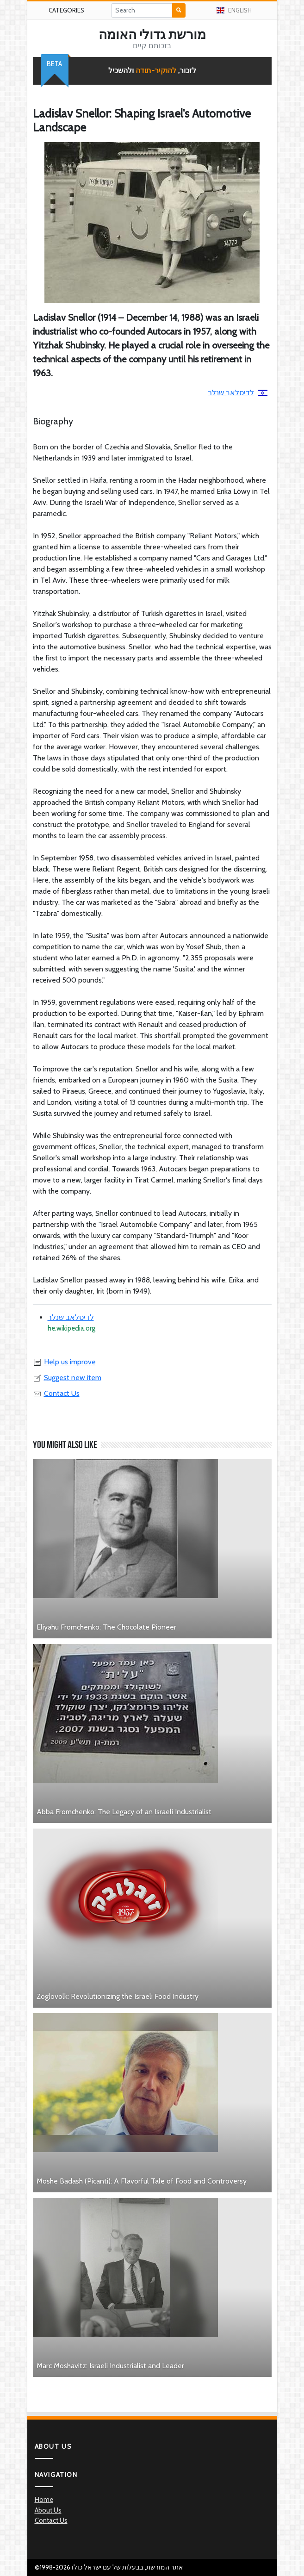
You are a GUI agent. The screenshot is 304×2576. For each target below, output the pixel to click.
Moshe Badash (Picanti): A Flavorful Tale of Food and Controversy (142, 2181)
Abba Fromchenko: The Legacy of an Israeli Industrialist (124, 1811)
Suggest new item (67, 1377)
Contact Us (56, 1393)
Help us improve (64, 1361)
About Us (48, 2510)
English (234, 10)
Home (44, 2499)
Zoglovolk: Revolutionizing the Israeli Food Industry (118, 1996)
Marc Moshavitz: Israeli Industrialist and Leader (110, 2365)
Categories (66, 10)
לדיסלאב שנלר (237, 392)
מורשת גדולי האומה (152, 34)
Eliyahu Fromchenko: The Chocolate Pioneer (106, 1627)
